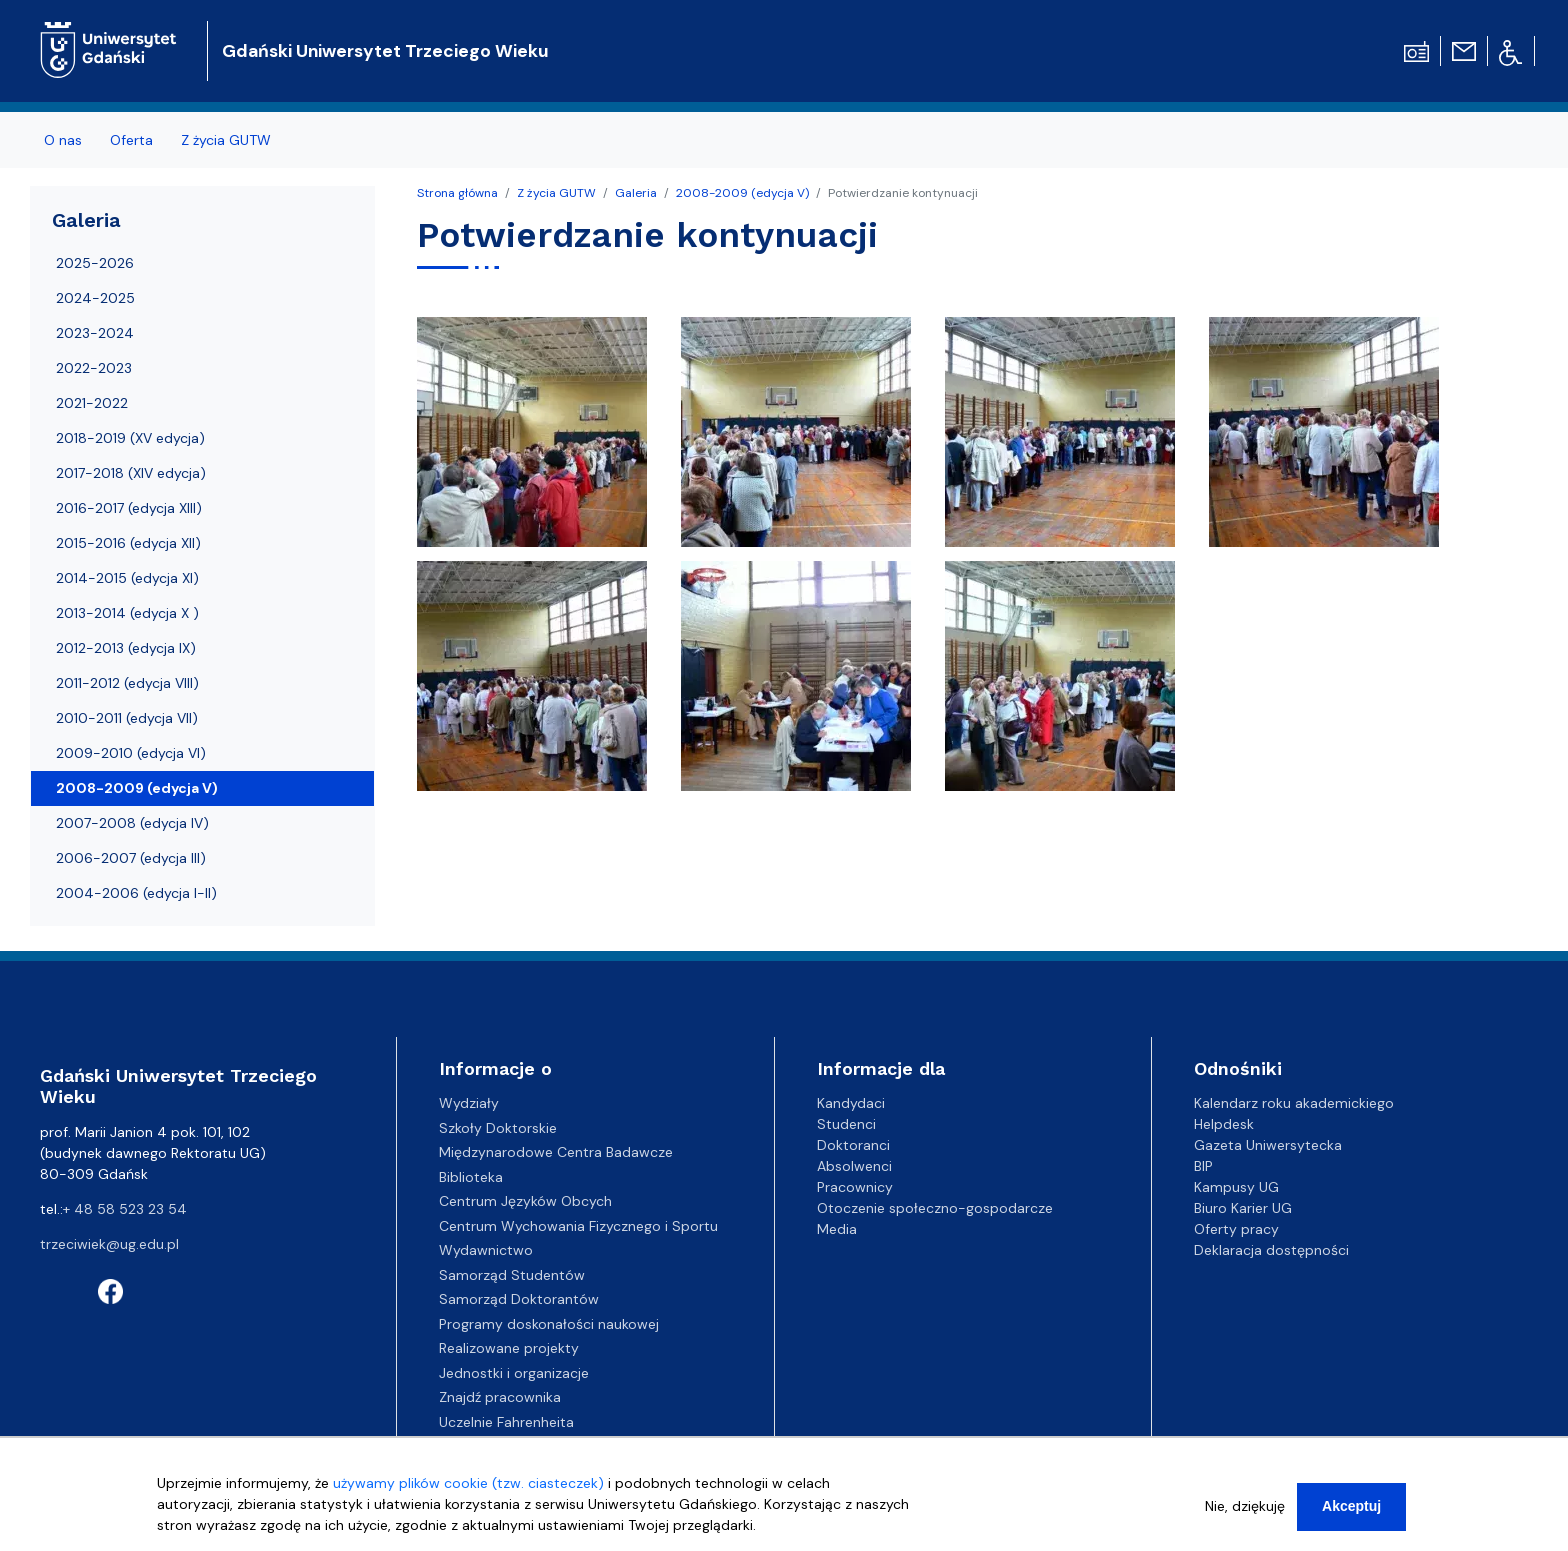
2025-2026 (95, 263)
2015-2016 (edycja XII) (128, 543)
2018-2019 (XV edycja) (130, 438)
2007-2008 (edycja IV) (132, 823)
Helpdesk (1224, 1124)
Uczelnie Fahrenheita (506, 1422)
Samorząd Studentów (512, 1275)
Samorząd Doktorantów (519, 1299)
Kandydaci (851, 1103)
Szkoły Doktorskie (498, 1128)
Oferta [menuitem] (131, 140)
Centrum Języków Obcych (525, 1201)
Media (837, 1229)
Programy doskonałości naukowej (549, 1324)
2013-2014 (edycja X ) (127, 613)
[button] (534, 437)
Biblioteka (471, 1177)
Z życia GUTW (556, 193)
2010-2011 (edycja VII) (127, 718)
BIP (1203, 1166)
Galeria (636, 193)
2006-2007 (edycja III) (131, 858)
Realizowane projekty (509, 1348)
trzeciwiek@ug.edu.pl (109, 1244)
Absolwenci (854, 1166)
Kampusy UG (1236, 1187)
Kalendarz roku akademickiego (1294, 1103)
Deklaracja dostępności (1271, 1250)
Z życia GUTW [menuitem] (226, 140)
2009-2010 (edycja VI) (131, 753)
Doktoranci (853, 1145)
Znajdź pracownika (500, 1397)
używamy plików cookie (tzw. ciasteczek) (468, 1492)
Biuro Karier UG (1243, 1208)
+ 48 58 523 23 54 (125, 1209)
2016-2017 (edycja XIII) (129, 508)
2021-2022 (92, 403)
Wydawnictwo (486, 1250)
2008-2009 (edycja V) (742, 193)
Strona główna (457, 193)
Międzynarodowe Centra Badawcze (556, 1152)
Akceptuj (1351, 1515)
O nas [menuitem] (63, 140)
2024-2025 (95, 298)
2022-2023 (94, 368)
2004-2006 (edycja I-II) (136, 893)
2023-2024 (95, 333)
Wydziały (469, 1103)
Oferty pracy (1236, 1229)
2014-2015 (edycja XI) (127, 578)
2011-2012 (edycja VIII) (127, 683)
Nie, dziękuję (1245, 1515)
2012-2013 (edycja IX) (126, 648)
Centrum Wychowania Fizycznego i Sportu (578, 1226)
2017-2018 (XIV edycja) (131, 473)
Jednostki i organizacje (514, 1373)
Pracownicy (855, 1187)
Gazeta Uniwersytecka (1268, 1145)
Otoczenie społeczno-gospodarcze (935, 1208)
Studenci (846, 1124)
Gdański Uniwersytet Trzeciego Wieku (385, 51)
